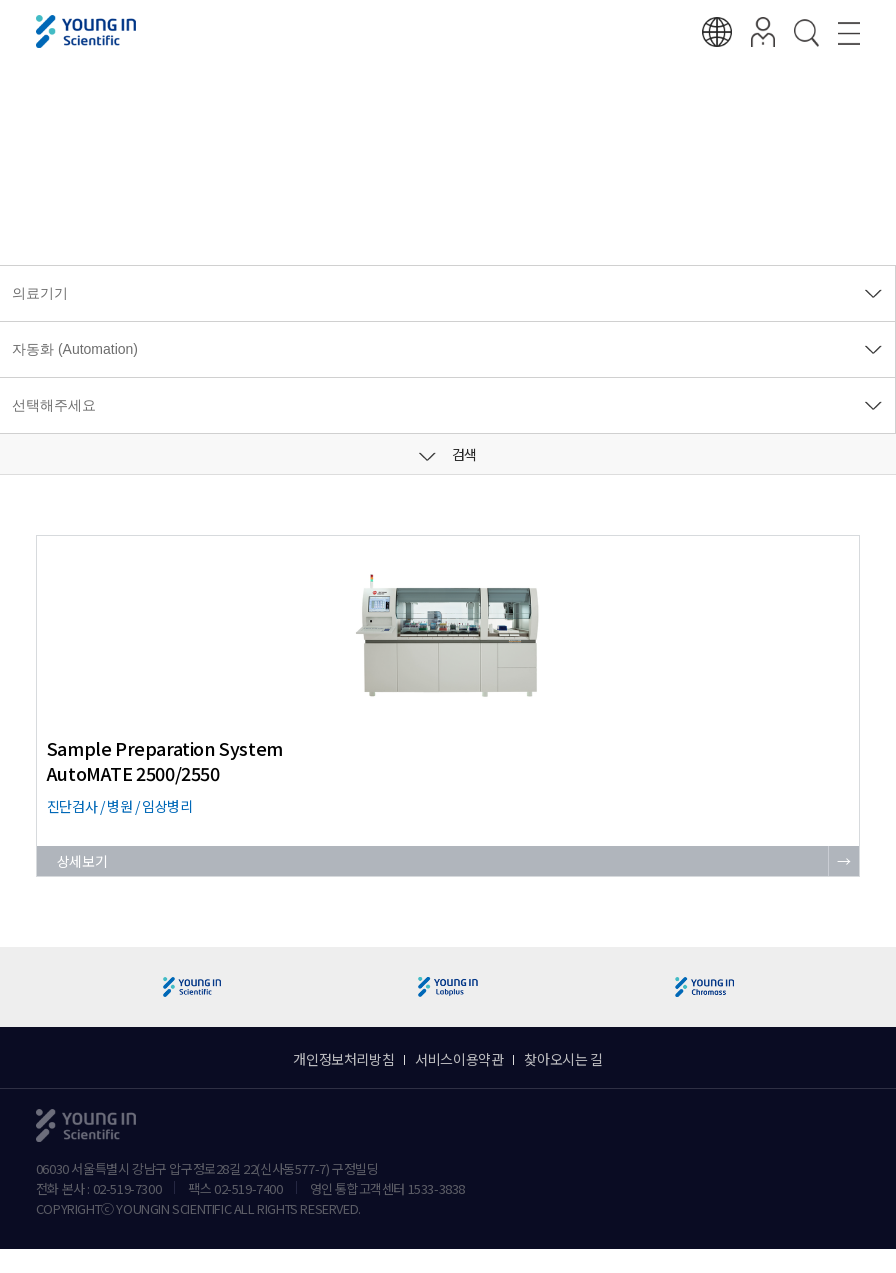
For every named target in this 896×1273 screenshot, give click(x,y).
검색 (448, 454)
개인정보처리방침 (343, 1059)
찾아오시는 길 (563, 1059)
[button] (872, 987)
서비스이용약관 (459, 1059)
